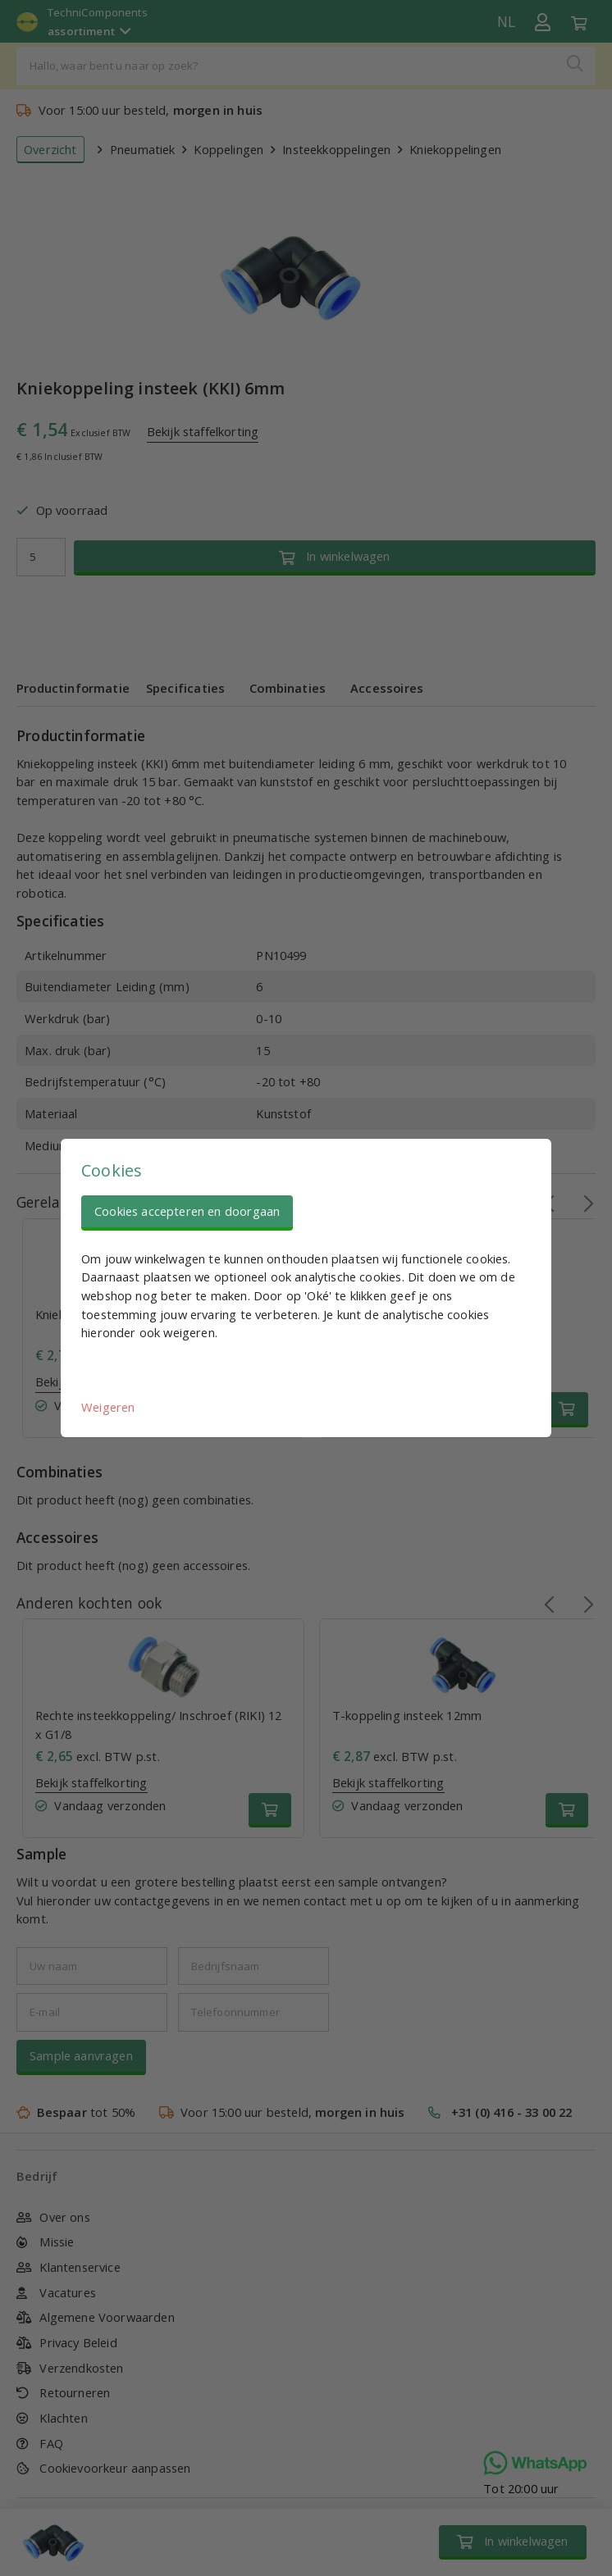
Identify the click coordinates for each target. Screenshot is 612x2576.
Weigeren (108, 1407)
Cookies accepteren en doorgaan (187, 1211)
